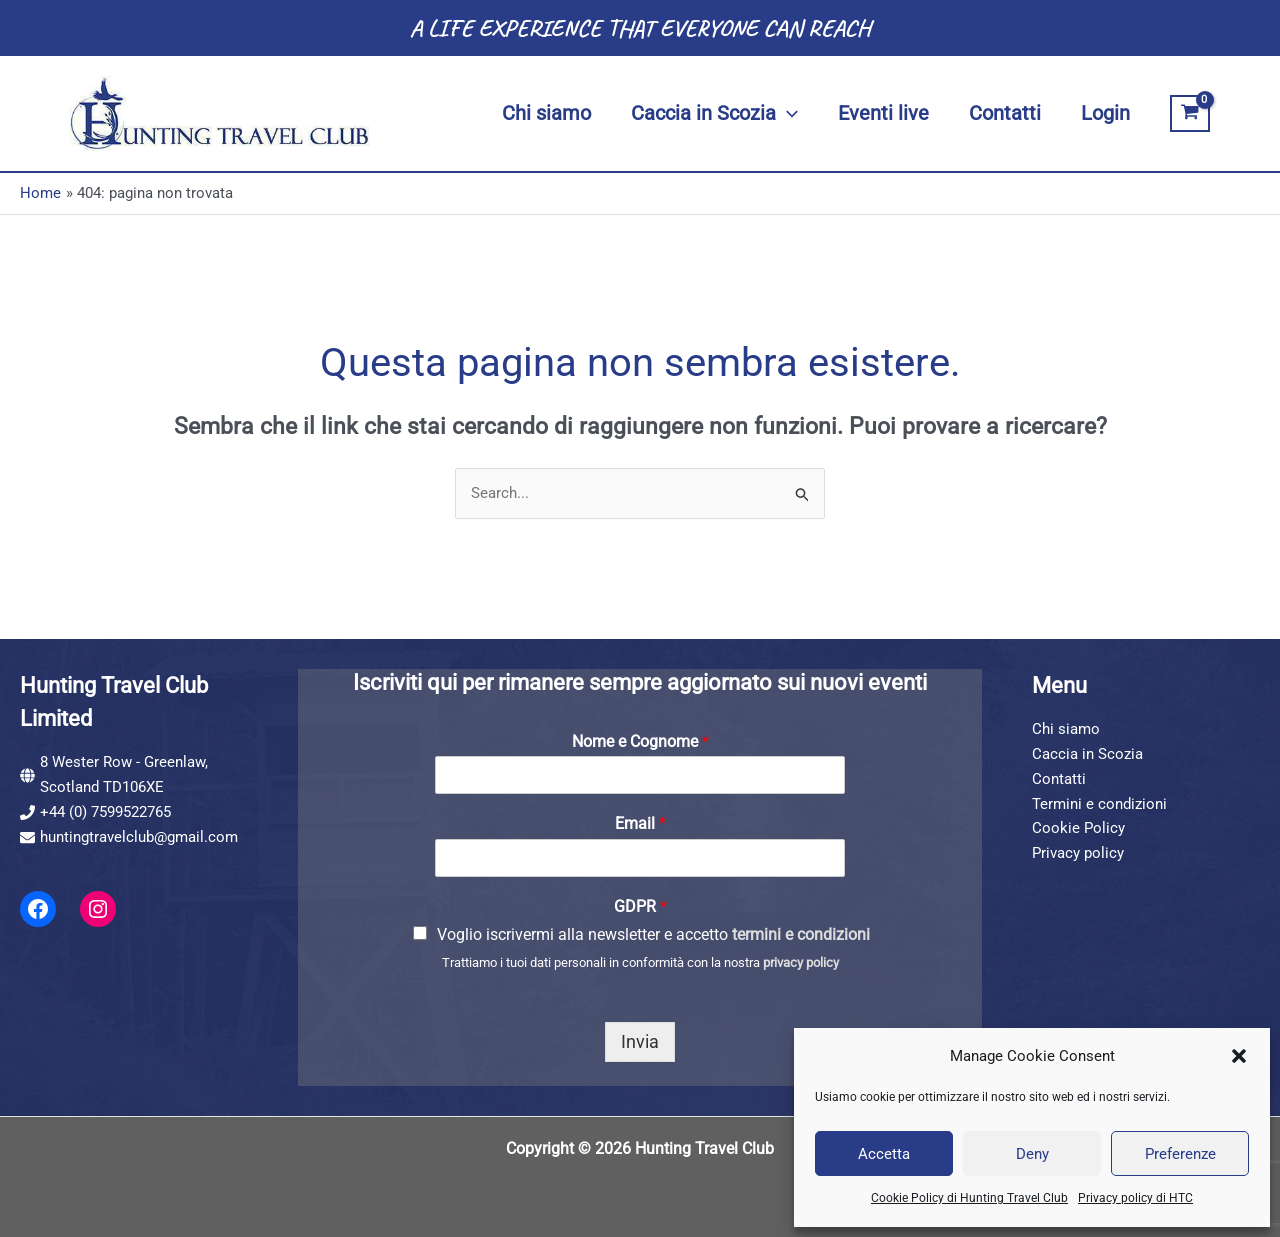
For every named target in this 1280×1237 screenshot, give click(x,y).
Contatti (1059, 779)
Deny (1032, 1154)
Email (640, 823)
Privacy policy (1078, 853)
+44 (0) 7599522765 (105, 812)
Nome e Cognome (640, 741)
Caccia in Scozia (1087, 754)
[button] (1239, 1056)
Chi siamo (1066, 729)
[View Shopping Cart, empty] (1190, 113)
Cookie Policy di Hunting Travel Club (969, 1198)
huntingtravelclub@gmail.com (139, 837)
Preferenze (1180, 1154)
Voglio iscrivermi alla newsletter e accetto (653, 934)
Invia (640, 1041)
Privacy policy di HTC (1135, 1198)
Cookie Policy (1078, 828)
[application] (787, 113)
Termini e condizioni (1099, 804)
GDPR (640, 906)
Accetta (884, 1154)
